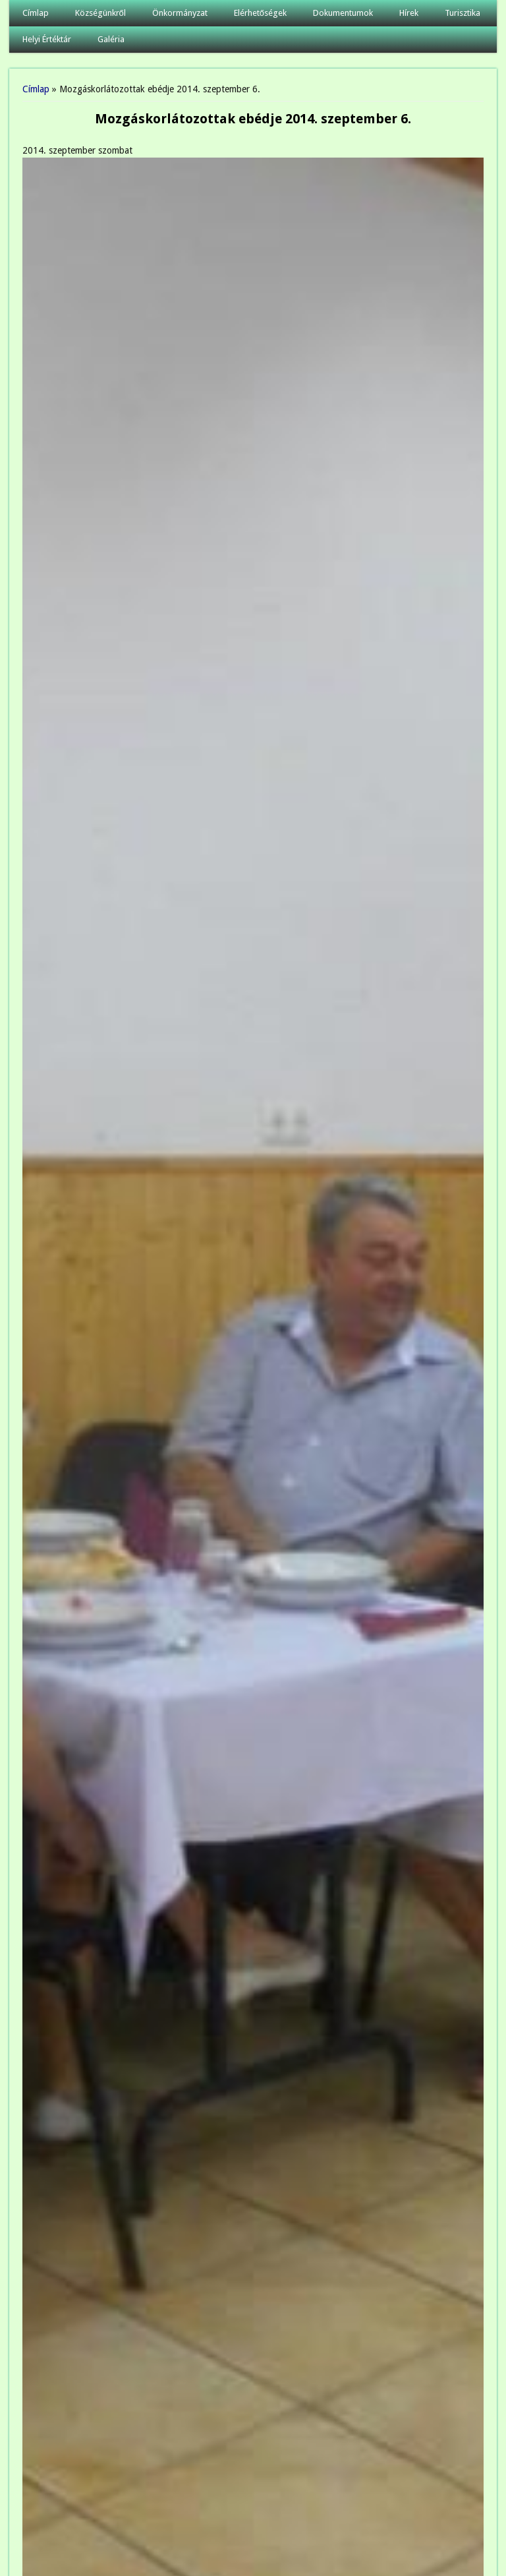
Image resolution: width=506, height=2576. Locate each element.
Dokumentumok (343, 13)
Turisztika (462, 13)
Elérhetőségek (260, 13)
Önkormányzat (180, 13)
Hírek (408, 13)
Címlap (35, 13)
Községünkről (100, 13)
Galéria (111, 39)
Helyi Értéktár (46, 39)
